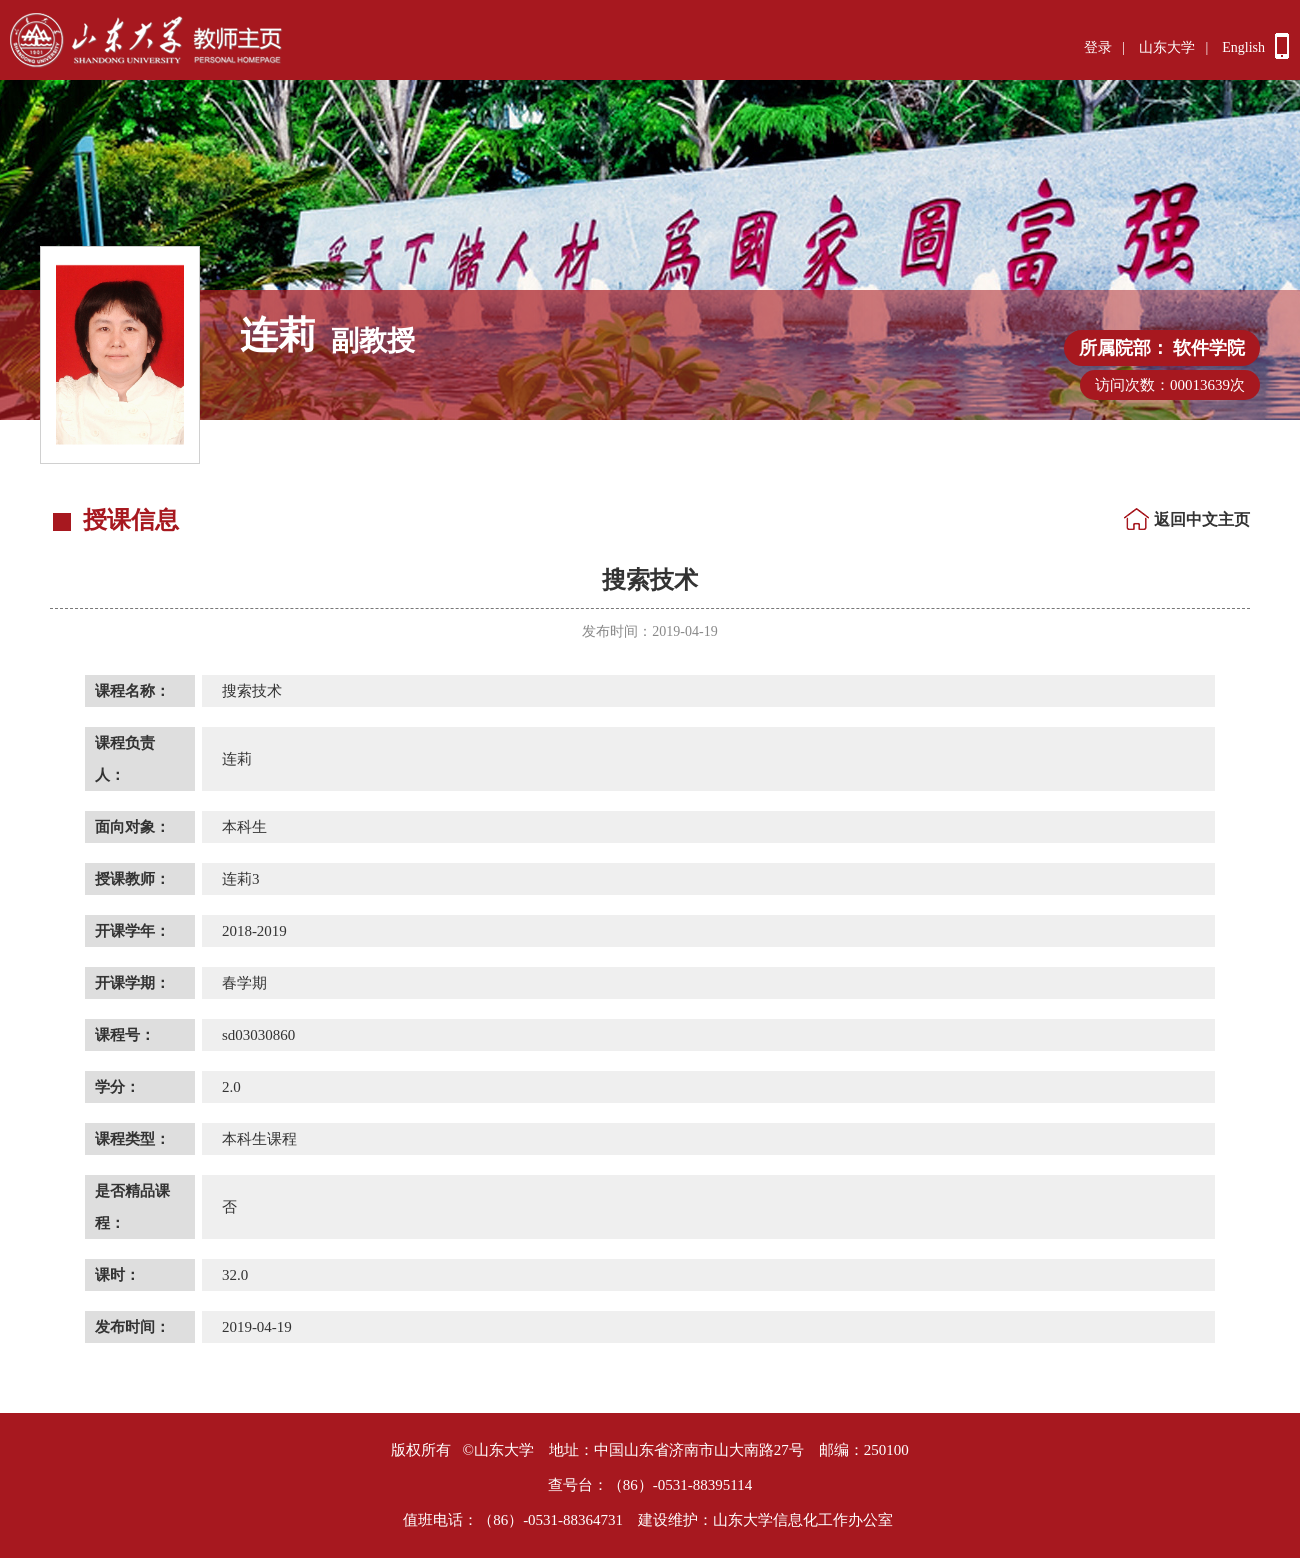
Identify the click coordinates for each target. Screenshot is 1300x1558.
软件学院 (1209, 348)
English (1243, 47)
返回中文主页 (1202, 519)
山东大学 (1167, 47)
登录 (1098, 47)
